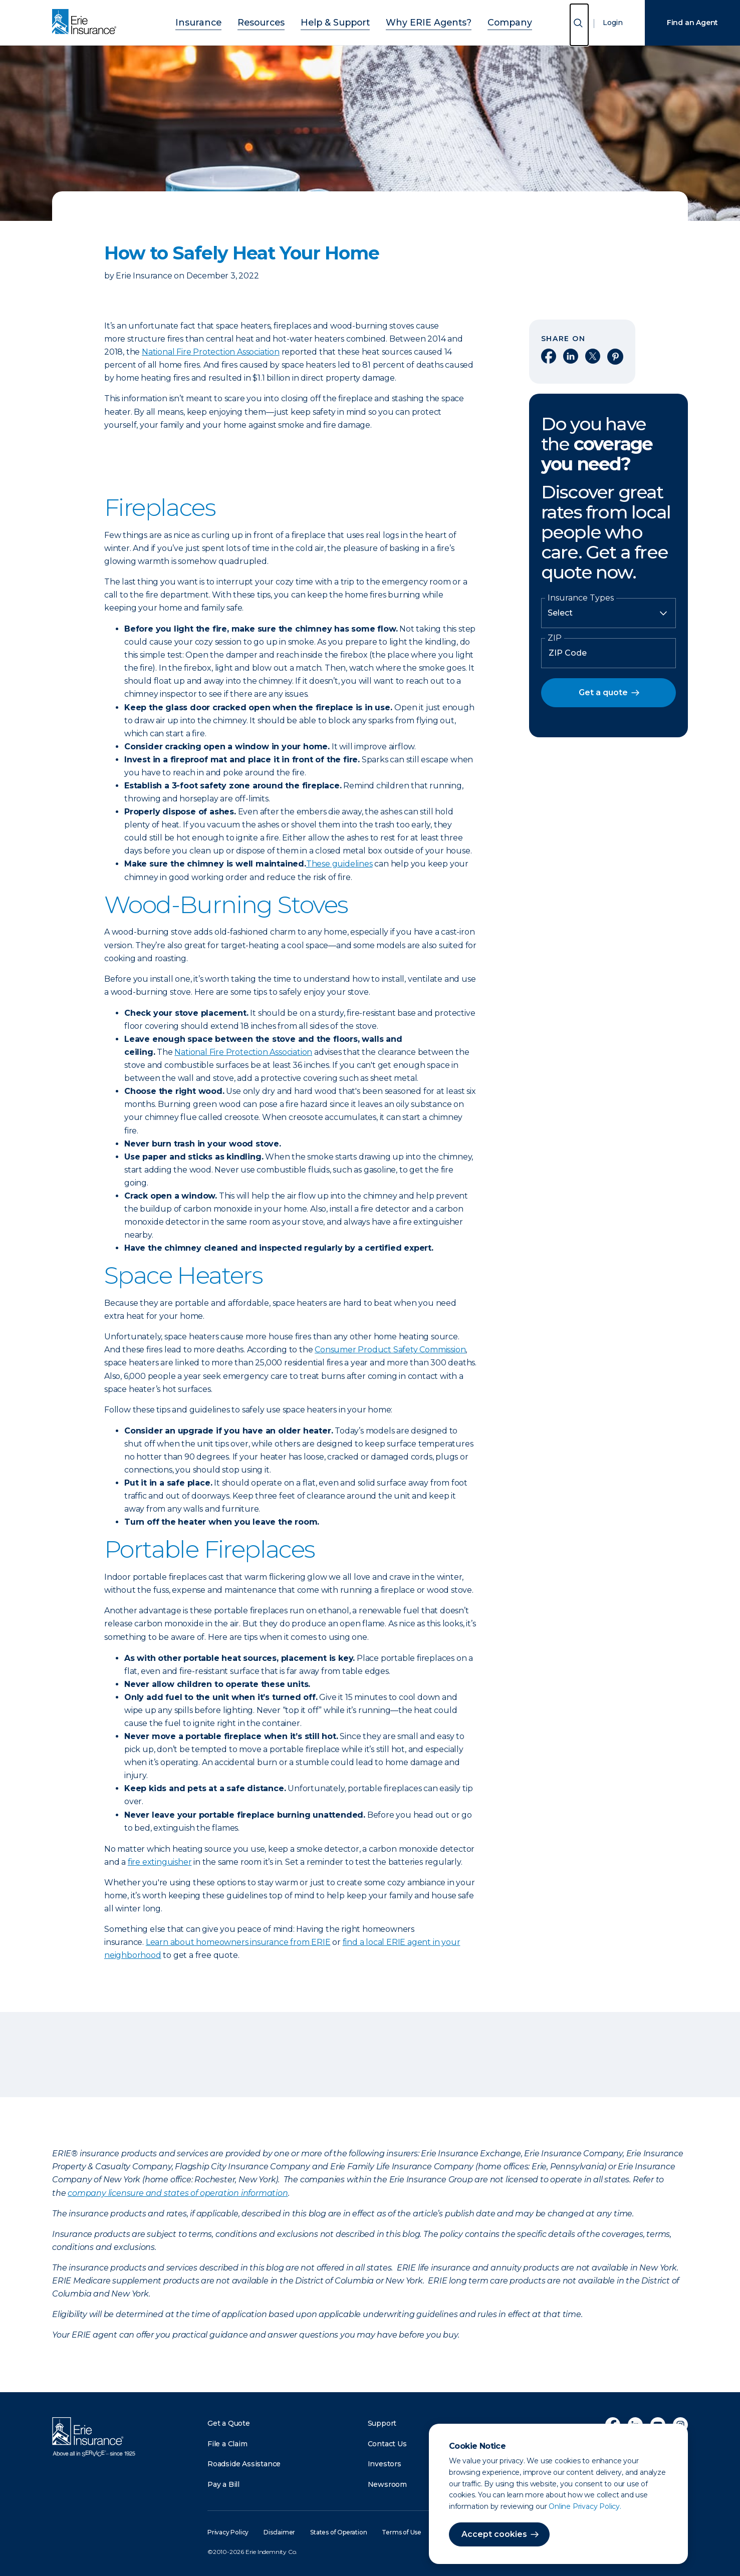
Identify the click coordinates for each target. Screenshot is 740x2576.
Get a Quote (228, 2423)
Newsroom (387, 2484)
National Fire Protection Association (211, 352)
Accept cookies (494, 2534)
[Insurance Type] (608, 613)
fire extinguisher (160, 1862)
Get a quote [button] (603, 692)
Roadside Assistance (244, 2463)
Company (485, 21)
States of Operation (338, 2532)
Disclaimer (279, 2532)
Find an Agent (692, 22)
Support (382, 2423)
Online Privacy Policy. (585, 2506)
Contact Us (387, 2443)
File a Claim (227, 2443)
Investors (384, 2463)
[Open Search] (579, 25)
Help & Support (339, 21)
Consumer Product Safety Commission (390, 1349)
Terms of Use (401, 2532)
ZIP (555, 638)
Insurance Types (581, 598)
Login (613, 22)
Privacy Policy (228, 2532)
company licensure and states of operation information (178, 2193)
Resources (276, 21)
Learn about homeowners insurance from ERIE (238, 1942)
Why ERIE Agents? (417, 21)
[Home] (86, 22)
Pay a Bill (223, 2484)
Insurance (222, 21)
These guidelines (339, 864)
